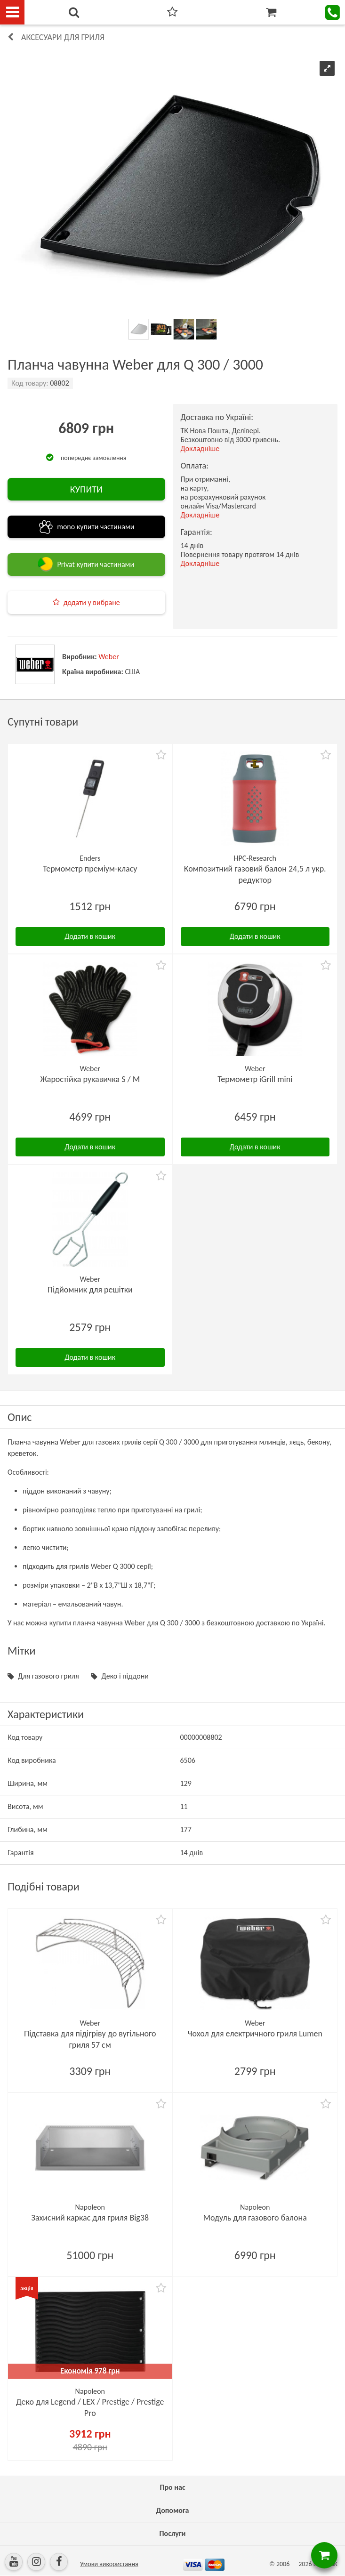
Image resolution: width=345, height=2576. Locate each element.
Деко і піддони (124, 1676)
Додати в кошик (89, 936)
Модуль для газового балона (255, 2218)
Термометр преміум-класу (90, 869)
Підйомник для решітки (90, 1289)
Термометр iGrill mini (254, 1079)
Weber (108, 656)
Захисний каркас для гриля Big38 (90, 2218)
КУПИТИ (86, 489)
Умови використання (109, 2564)
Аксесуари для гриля (62, 37)
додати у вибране (92, 602)
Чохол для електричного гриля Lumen (255, 2033)
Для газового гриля (48, 1676)
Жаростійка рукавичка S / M (90, 1079)
